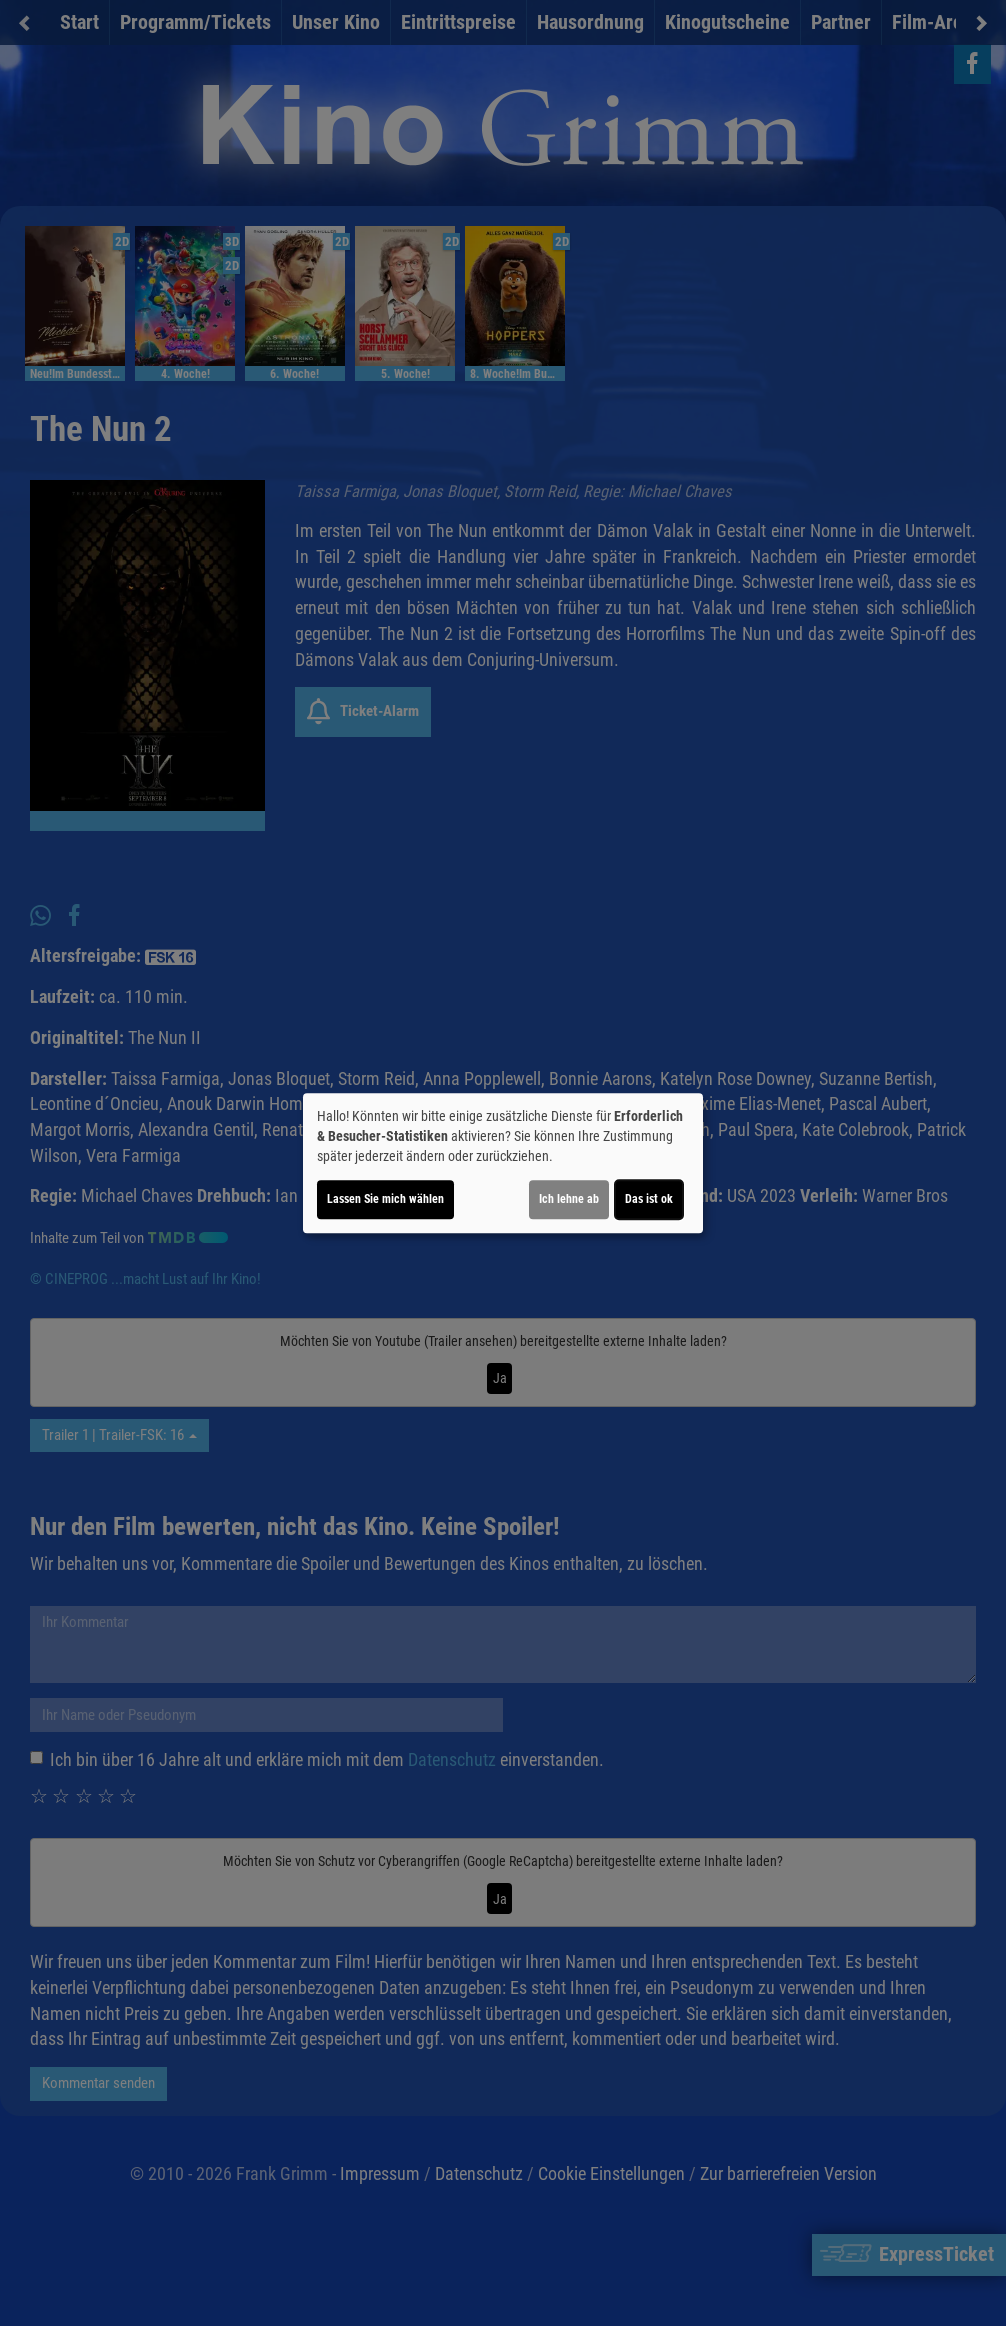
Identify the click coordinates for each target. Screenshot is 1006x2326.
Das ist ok (649, 1199)
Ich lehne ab (569, 1199)
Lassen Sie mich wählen (385, 1199)
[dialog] (503, 1163)
